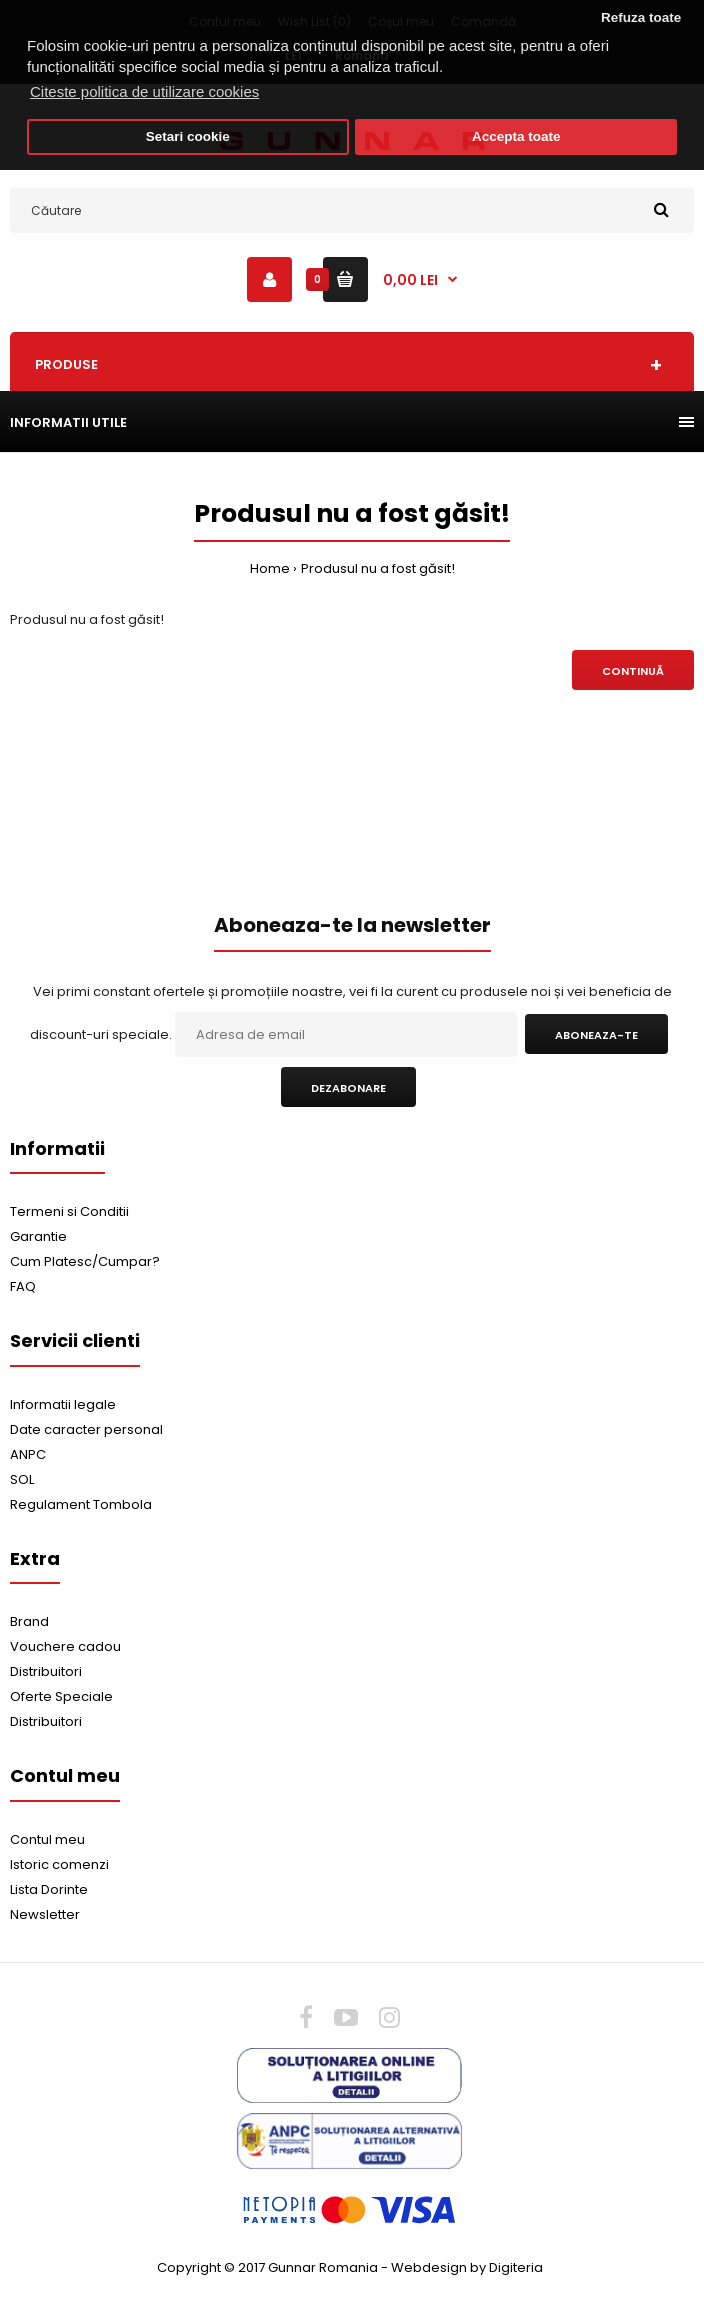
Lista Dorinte (49, 1889)
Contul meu (47, 1839)
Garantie (38, 1236)
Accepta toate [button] (516, 136)
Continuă (633, 671)
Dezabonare (348, 1088)
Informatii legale (63, 1404)
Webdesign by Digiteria (467, 2267)
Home (270, 568)
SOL (22, 1479)
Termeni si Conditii (69, 1211)
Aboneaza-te (596, 1035)
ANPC (28, 1454)
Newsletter (45, 1914)
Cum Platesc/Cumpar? (85, 1261)
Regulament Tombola (81, 1504)
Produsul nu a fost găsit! (378, 568)
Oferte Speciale (61, 1696)
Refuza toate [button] (641, 17)
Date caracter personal (86, 1429)
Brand (29, 1621)
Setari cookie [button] (188, 136)
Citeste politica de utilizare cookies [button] (144, 91)
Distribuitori (46, 1671)
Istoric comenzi (59, 1864)
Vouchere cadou (65, 1646)
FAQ (23, 1286)
